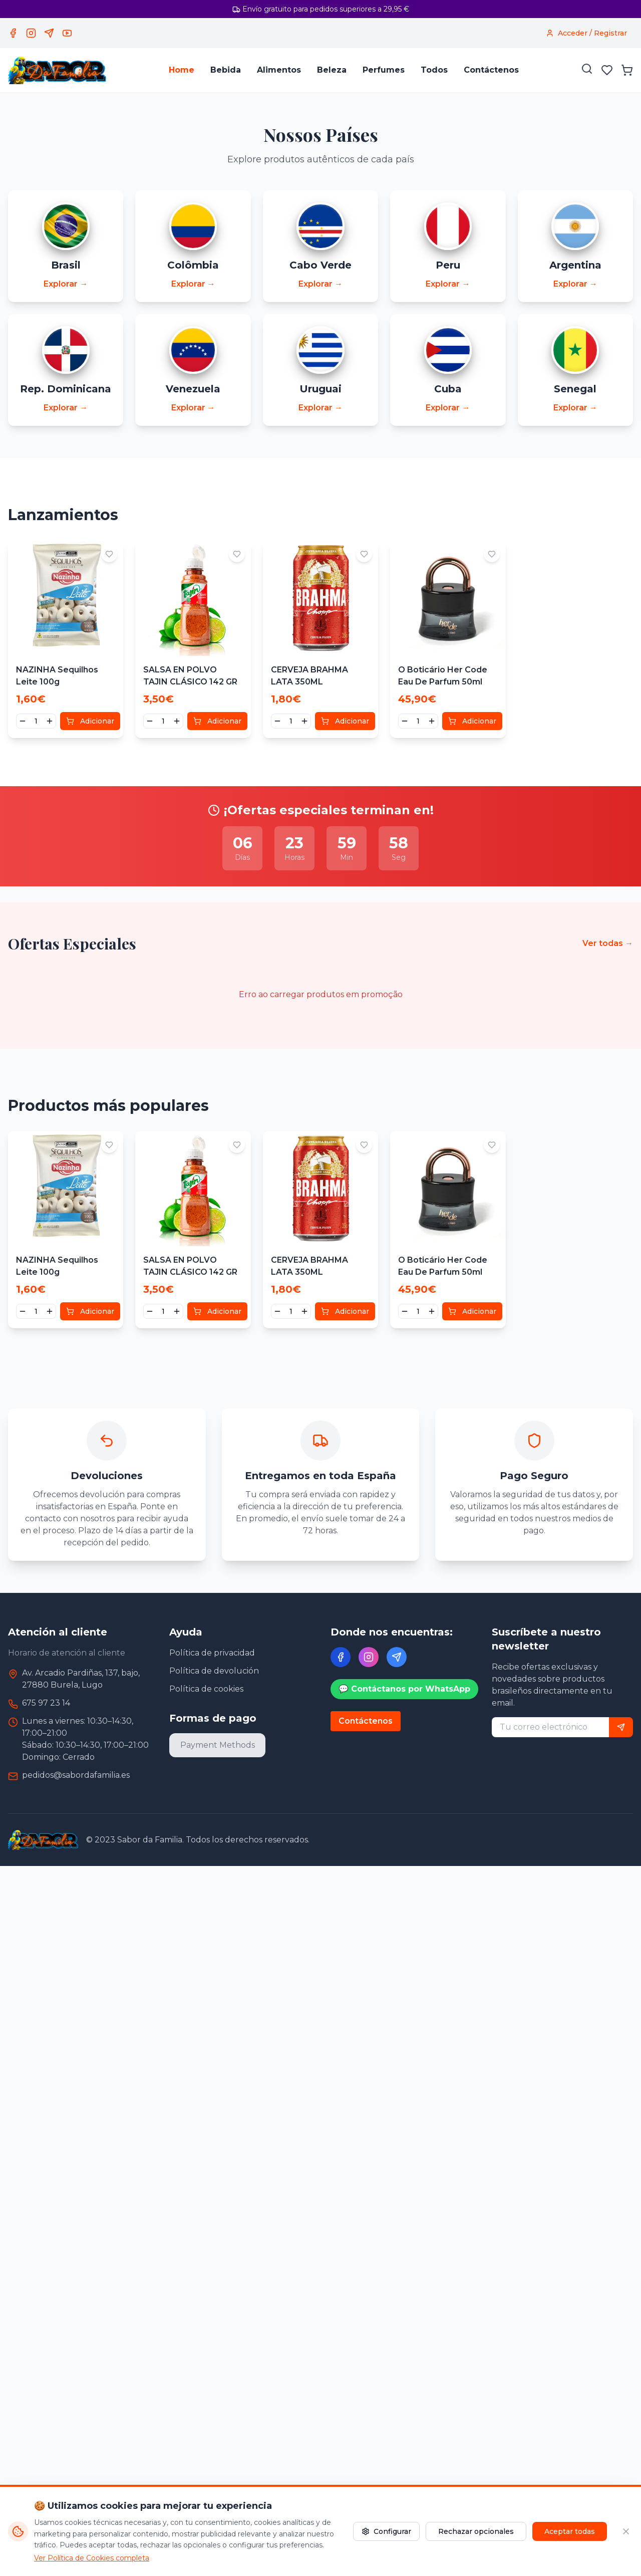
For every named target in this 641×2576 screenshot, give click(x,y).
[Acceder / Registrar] (586, 33)
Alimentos (279, 70)
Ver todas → (607, 944)
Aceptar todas (569, 2531)
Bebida (225, 70)
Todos (434, 70)
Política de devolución (214, 1672)
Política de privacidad (212, 1654)
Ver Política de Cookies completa (91, 2557)
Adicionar (90, 721)
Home (181, 70)
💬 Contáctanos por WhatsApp (404, 1690)
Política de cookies (206, 1690)
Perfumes (384, 70)
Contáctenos (491, 70)
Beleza (332, 70)
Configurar (386, 2531)
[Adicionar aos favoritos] (109, 555)
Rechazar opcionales (476, 2531)
